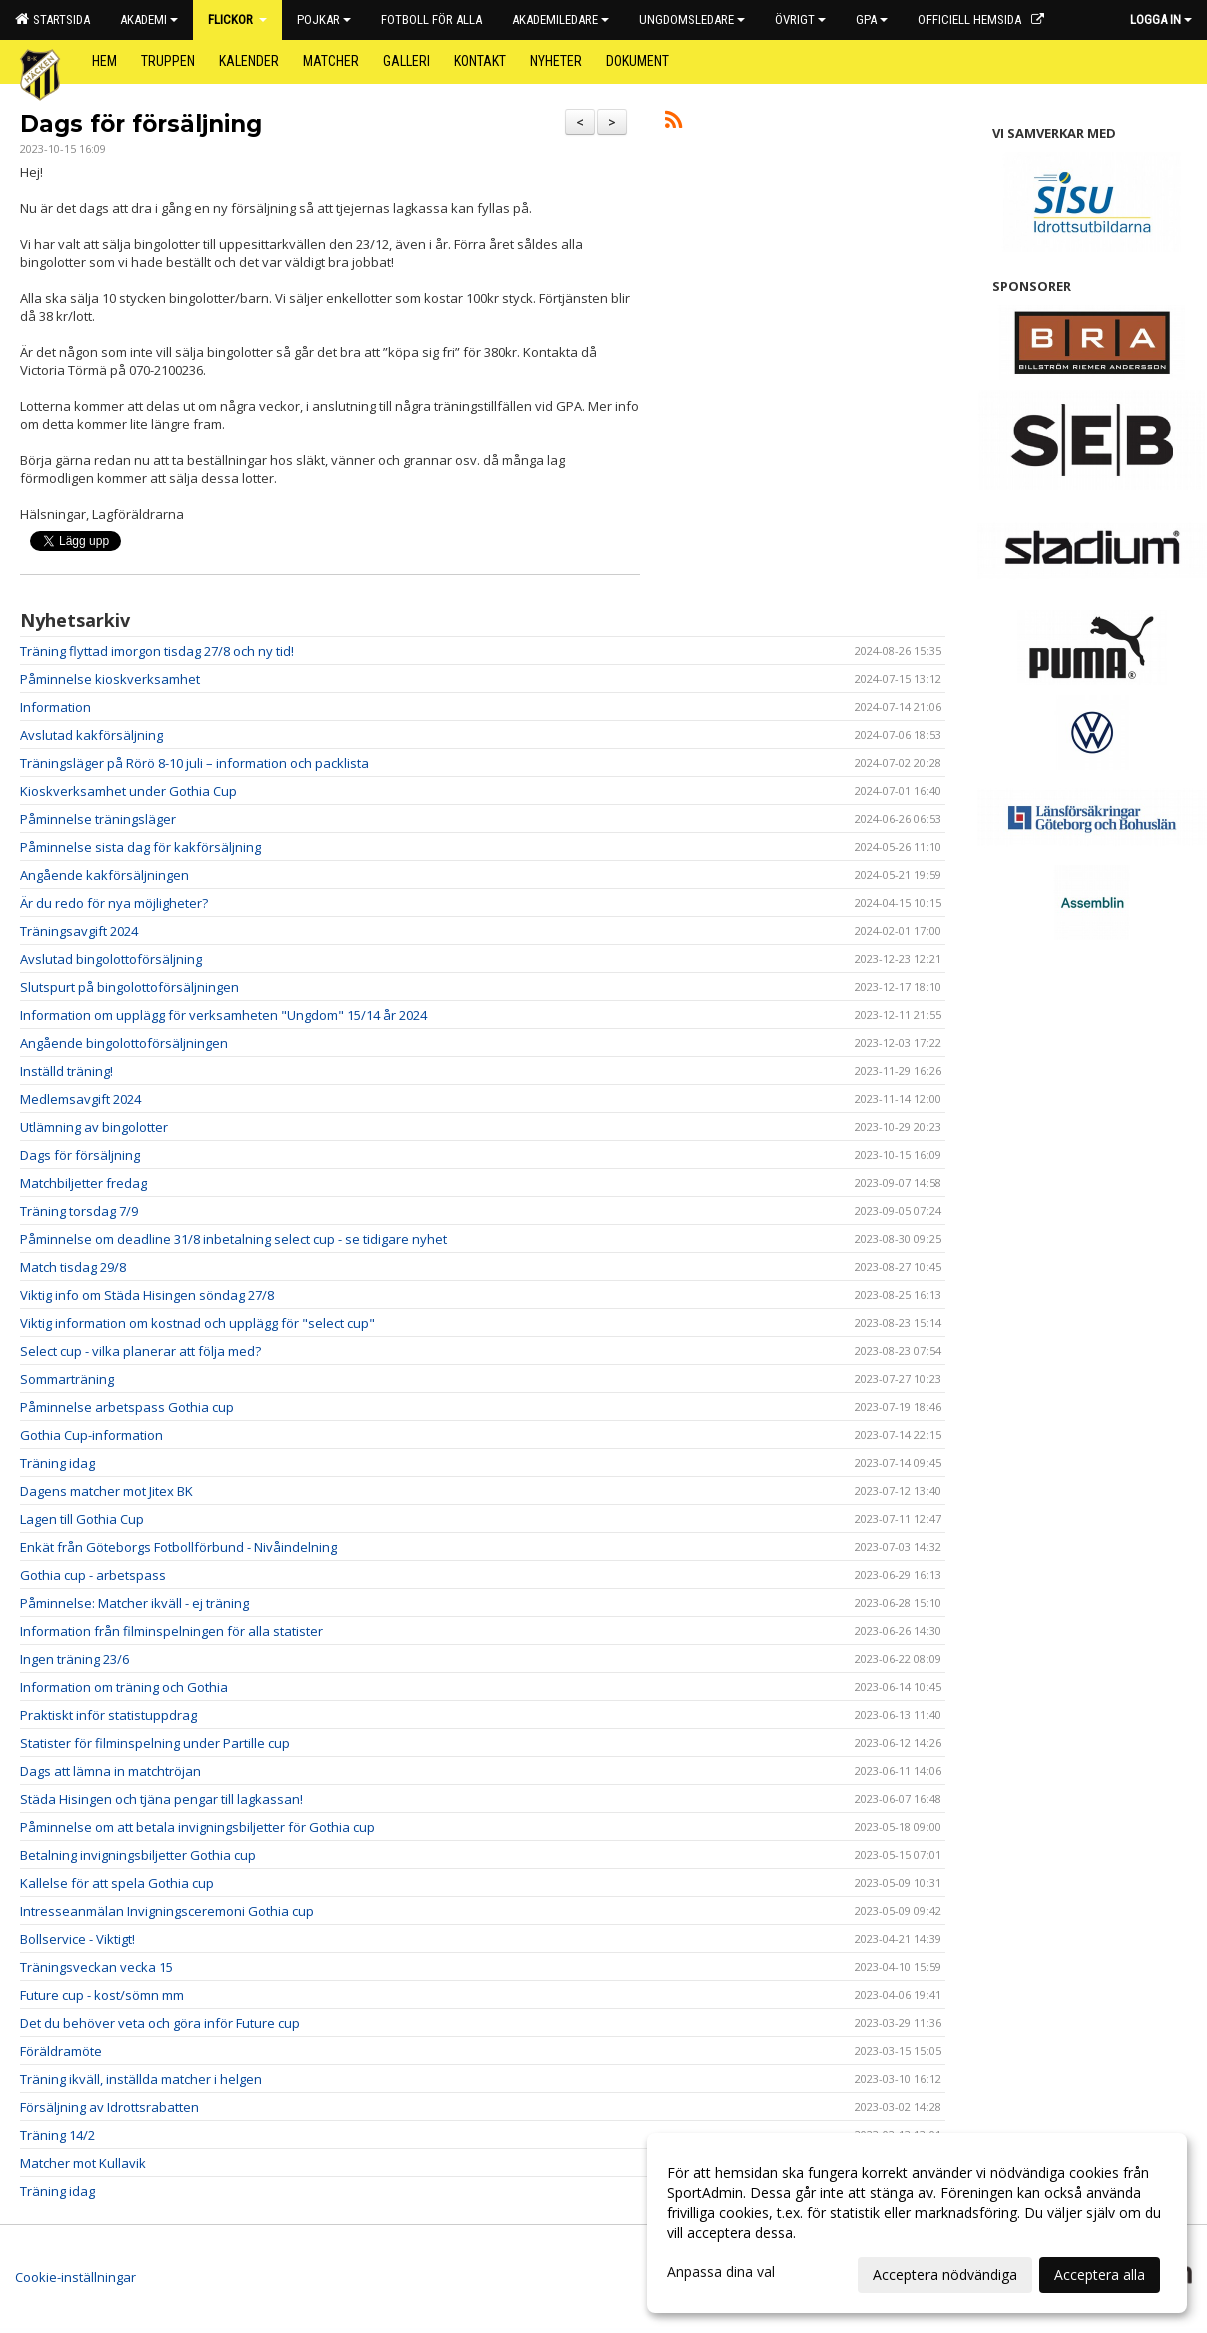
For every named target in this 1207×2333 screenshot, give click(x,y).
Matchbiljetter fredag (83, 1183)
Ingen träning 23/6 (74, 1659)
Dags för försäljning (141, 124)
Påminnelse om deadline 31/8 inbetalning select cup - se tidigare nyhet (233, 1239)
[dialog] (917, 2223)
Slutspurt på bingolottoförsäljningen (129, 987)
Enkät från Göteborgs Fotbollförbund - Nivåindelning (178, 1547)
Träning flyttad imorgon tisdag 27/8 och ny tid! (157, 651)
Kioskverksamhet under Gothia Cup (128, 791)
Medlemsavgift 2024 (80, 1099)
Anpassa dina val (721, 2272)
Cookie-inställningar (75, 2277)
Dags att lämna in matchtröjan (110, 1771)
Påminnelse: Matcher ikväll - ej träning (134, 1603)
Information (55, 707)
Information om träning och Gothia (124, 1687)
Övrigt (800, 19)
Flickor (237, 19)
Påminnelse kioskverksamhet (110, 679)
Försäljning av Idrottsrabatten (109, 2107)
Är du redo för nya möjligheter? (114, 903)
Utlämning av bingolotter (94, 1127)
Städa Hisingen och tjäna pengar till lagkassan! (161, 1799)
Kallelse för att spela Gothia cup (117, 1883)
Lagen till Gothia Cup (82, 1519)
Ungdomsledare (692, 19)
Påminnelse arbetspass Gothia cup (127, 1407)
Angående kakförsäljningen (104, 875)
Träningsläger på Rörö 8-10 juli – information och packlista (194, 763)
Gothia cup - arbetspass (93, 1575)
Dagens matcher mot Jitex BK (106, 1491)
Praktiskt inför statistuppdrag (108, 1715)
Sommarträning (67, 1379)
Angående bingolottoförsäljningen (124, 1043)
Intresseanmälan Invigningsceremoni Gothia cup (167, 1911)
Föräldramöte (61, 2051)
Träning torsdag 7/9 (79, 1211)
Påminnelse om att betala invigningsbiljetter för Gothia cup (197, 1827)
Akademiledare (560, 19)
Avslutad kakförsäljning (91, 735)
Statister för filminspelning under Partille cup (155, 1743)
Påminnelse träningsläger (98, 819)
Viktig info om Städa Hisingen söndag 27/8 (147, 1295)
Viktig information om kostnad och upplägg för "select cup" (197, 1323)
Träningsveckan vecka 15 (96, 1967)
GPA (872, 19)
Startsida (52, 19)
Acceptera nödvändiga (945, 2274)
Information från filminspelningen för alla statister (171, 1631)
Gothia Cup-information (91, 1435)
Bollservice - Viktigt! (77, 1939)
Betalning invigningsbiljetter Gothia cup (138, 1855)
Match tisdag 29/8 (73, 1267)
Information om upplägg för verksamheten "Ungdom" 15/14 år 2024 (223, 1015)
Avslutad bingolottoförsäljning (111, 959)
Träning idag (57, 1463)
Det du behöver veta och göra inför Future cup (160, 2023)
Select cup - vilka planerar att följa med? (140, 1351)
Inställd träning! (66, 1071)
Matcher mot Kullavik (83, 2163)
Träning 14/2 (57, 2135)
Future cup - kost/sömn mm (102, 1995)
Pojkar (324, 19)
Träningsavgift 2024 (79, 931)
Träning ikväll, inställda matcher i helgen (141, 2079)
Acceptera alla (1099, 2274)
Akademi (149, 19)
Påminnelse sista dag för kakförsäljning (140, 847)
